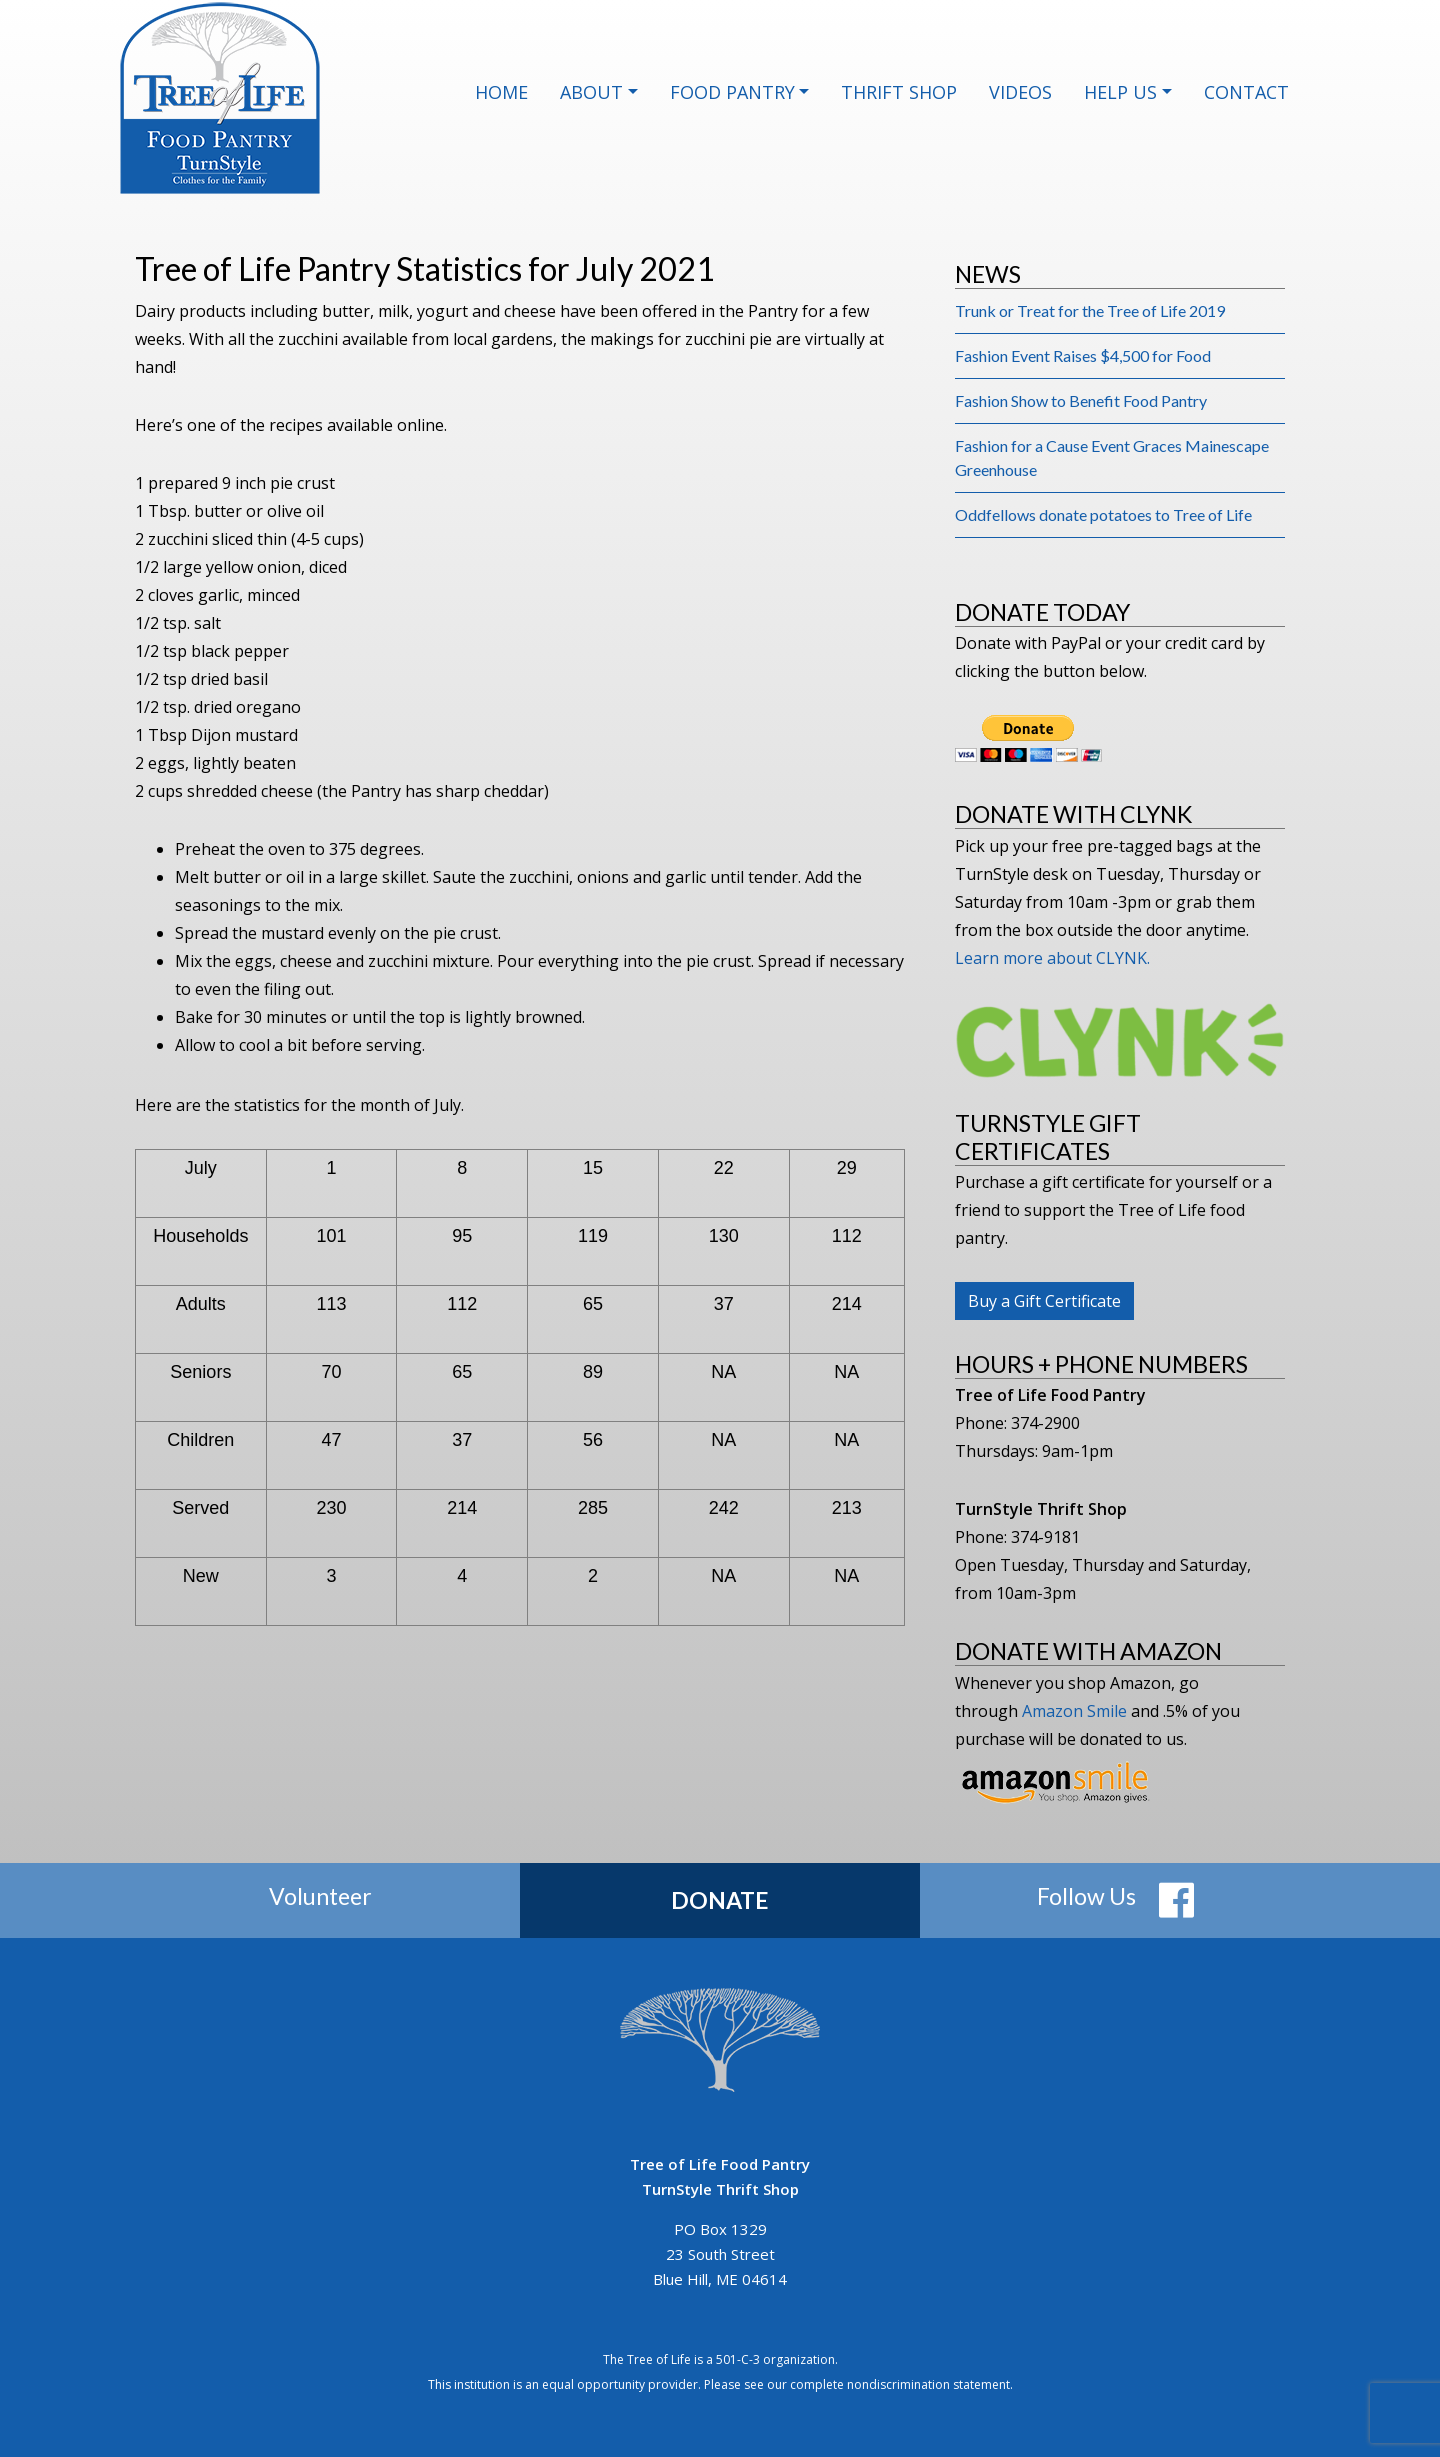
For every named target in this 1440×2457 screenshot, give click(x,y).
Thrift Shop (899, 92)
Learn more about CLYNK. (1052, 958)
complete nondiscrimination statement (900, 2384)
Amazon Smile (1074, 1711)
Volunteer (320, 1896)
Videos (1020, 92)
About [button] (591, 92)
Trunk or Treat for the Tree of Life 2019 (1090, 310)
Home (501, 92)
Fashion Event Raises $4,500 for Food (1083, 355)
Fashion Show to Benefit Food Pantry (1081, 400)
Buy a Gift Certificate (1044, 1301)
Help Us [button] (1120, 92)
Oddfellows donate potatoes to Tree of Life (1103, 514)
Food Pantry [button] (732, 92)
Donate (720, 1900)
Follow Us (1086, 1896)
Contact (1246, 92)
